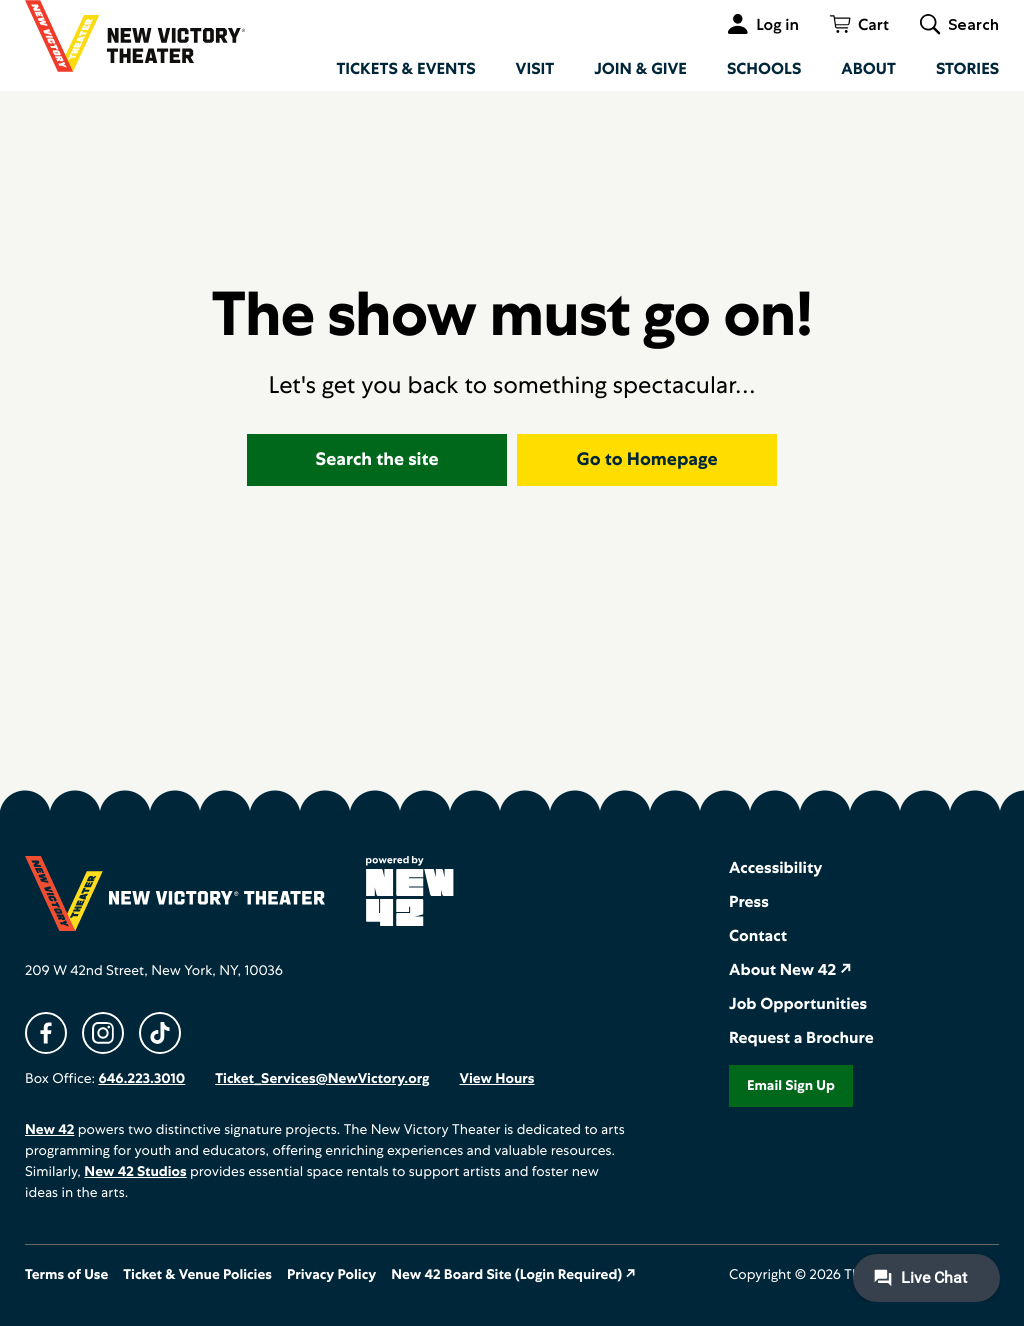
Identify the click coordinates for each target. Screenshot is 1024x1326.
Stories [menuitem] (967, 68)
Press (749, 901)
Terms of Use (66, 1275)
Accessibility (775, 867)
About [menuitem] (868, 68)
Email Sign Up (791, 1086)
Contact (758, 935)
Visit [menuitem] (535, 68)
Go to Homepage (647, 459)
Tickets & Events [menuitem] (405, 68)
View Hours (496, 1079)
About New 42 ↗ (790, 969)
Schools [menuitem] (764, 68)
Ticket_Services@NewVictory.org (322, 1079)
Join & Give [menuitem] (640, 68)
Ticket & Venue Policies (197, 1275)
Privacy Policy (331, 1275)
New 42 (49, 1130)
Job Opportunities (798, 1003)
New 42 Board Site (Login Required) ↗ (513, 1275)
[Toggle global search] (959, 24)
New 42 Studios (135, 1172)
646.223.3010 (141, 1079)
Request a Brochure (801, 1037)
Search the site (377, 459)
